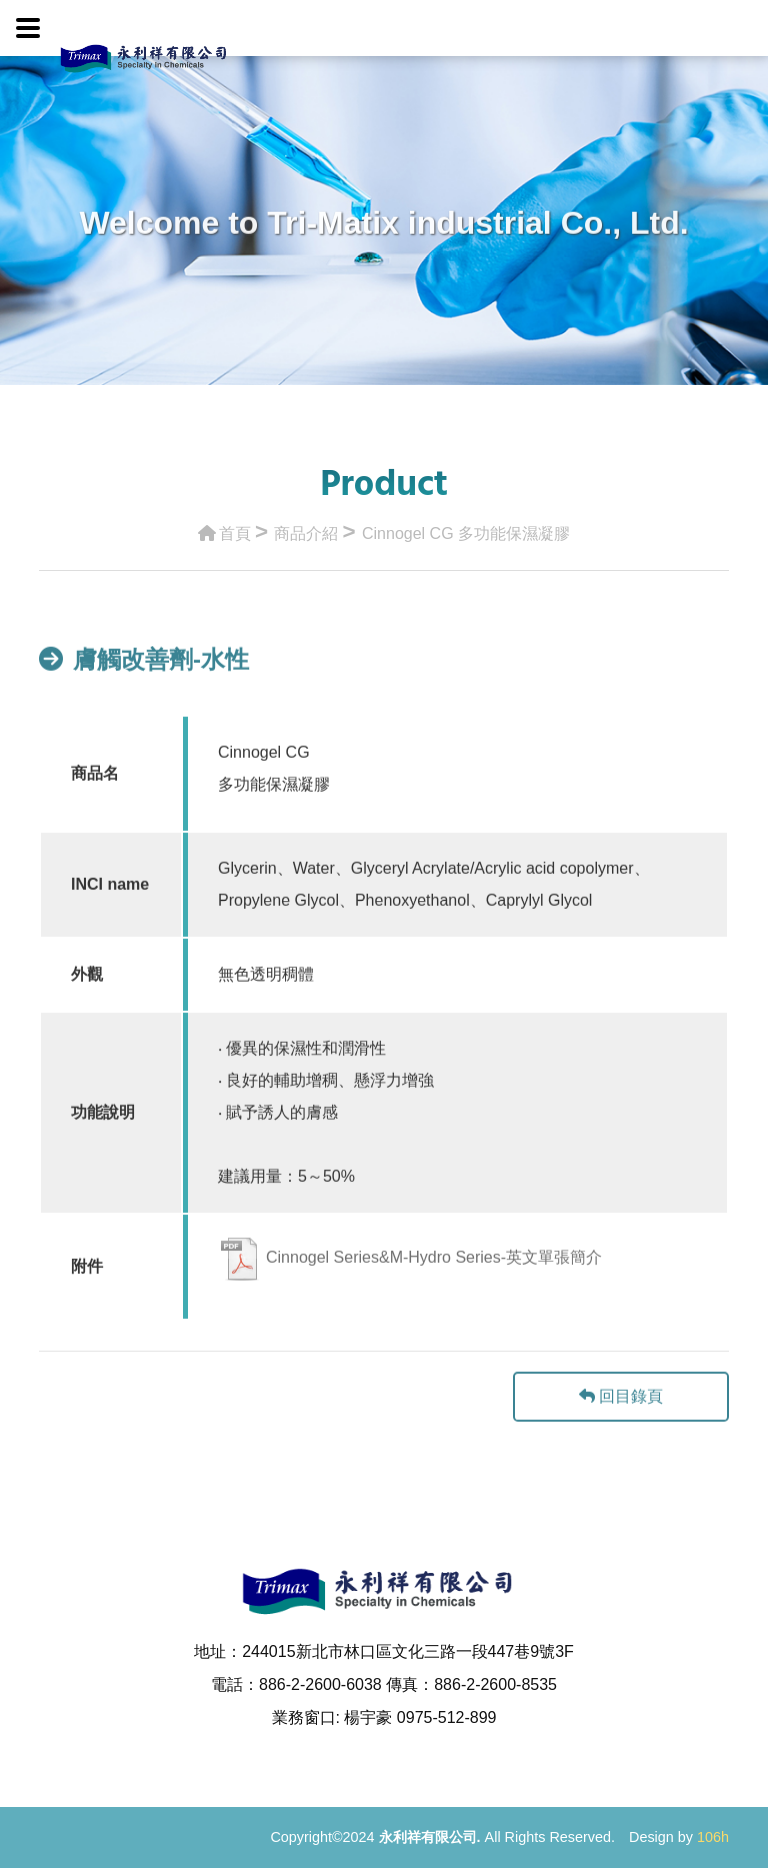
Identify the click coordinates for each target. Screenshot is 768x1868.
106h (713, 1837)
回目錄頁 (621, 1435)
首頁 (224, 528)
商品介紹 (306, 528)
